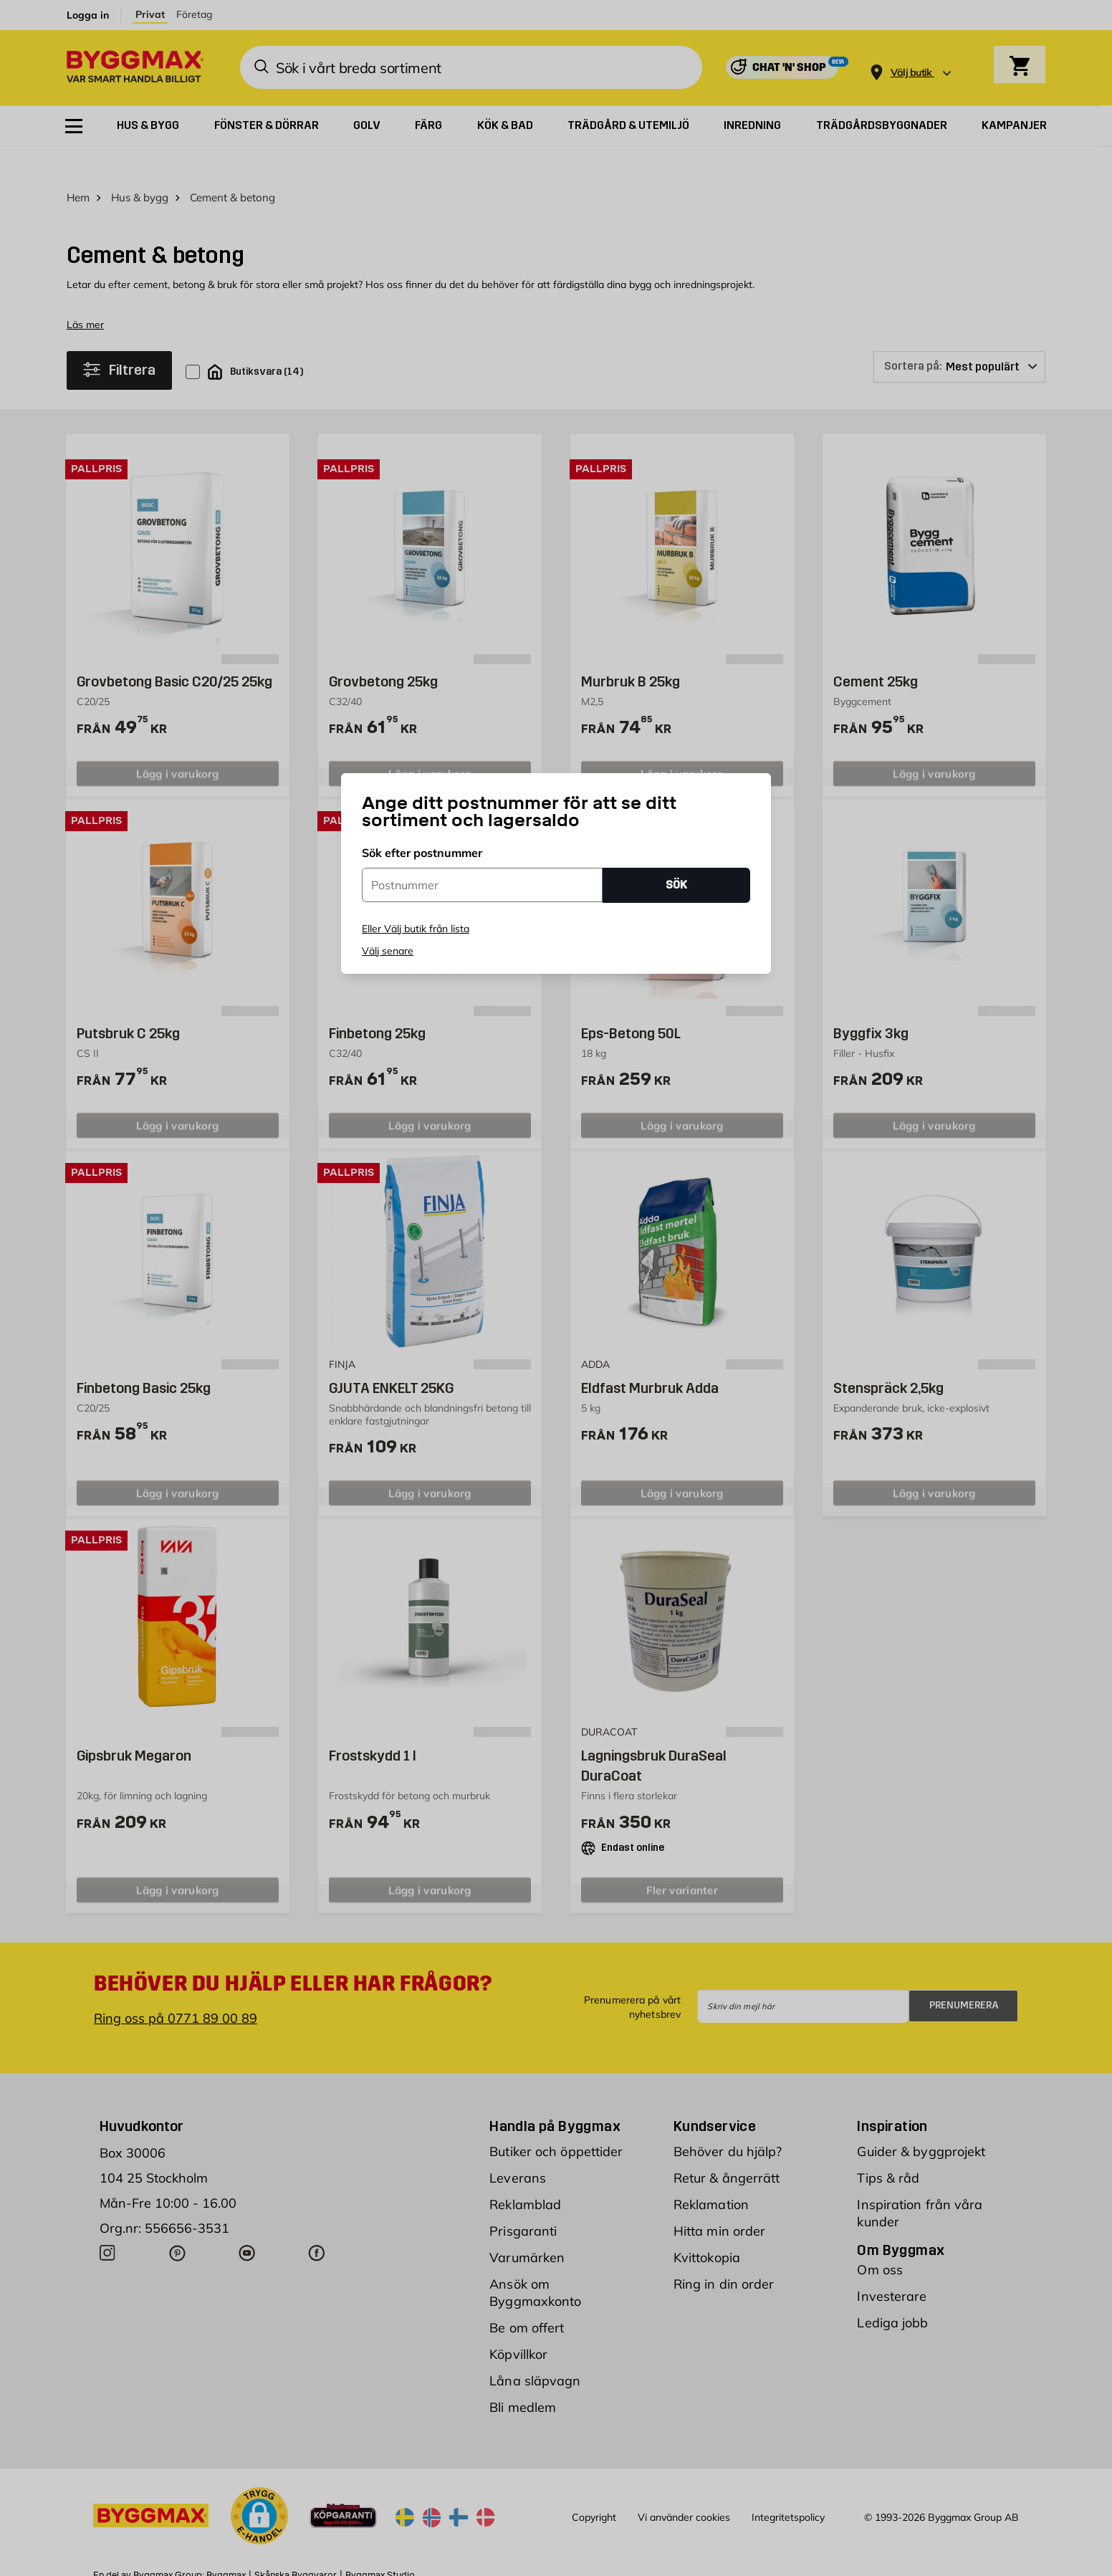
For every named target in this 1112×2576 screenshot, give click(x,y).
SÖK (676, 884)
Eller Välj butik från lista (415, 928)
